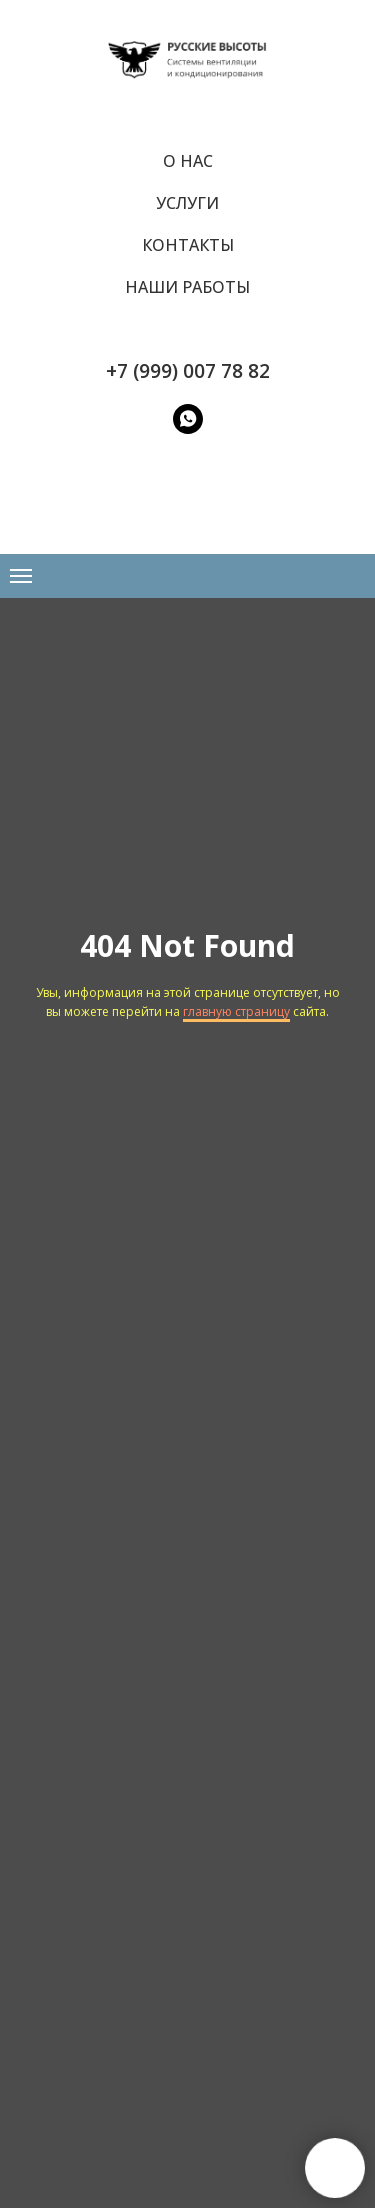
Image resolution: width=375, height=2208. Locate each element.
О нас (188, 161)
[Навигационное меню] (21, 576)
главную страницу (236, 1011)
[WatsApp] (188, 419)
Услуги (187, 203)
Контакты (188, 245)
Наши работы (187, 287)
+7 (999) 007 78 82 (188, 371)
